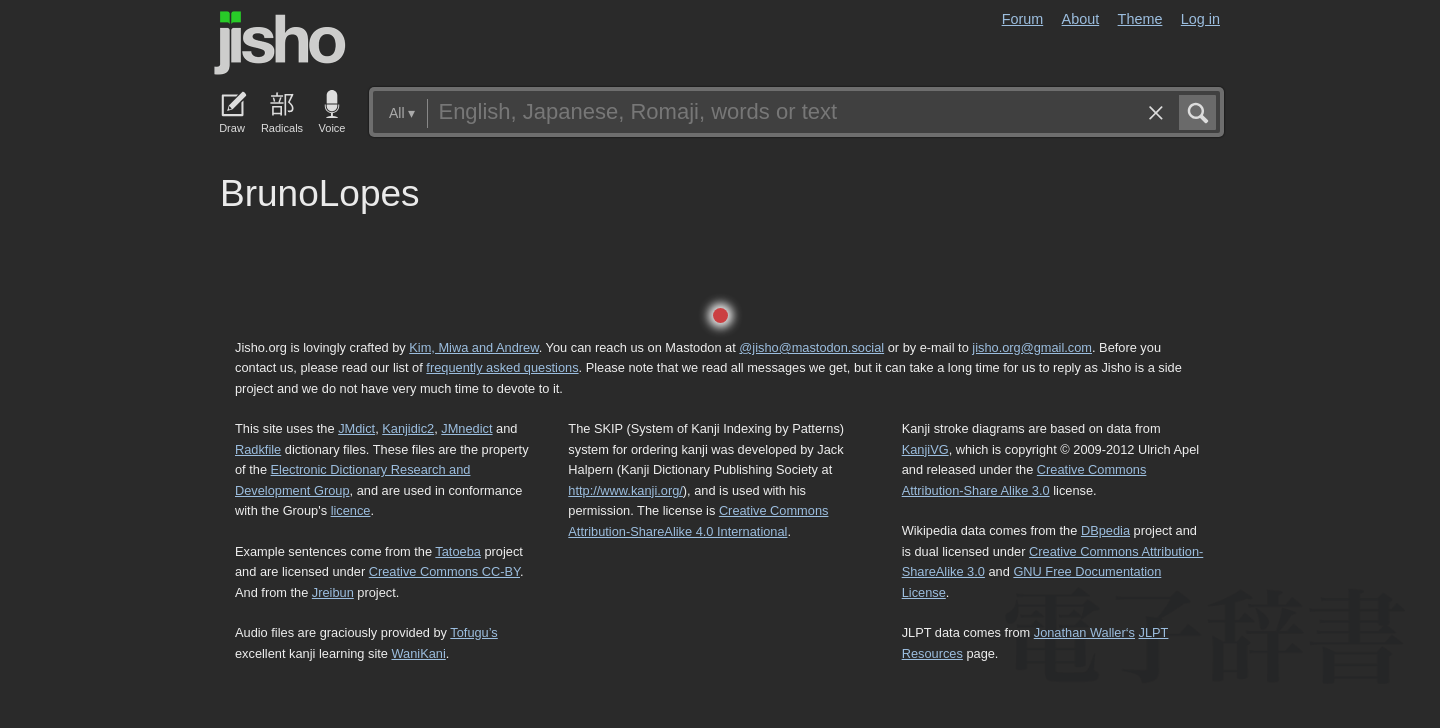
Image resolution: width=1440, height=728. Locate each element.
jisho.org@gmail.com (1032, 347)
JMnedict (466, 428)
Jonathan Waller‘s (1084, 632)
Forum (1023, 19)
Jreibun (333, 592)
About (1081, 19)
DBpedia (1105, 530)
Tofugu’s (473, 632)
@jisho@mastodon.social (811, 347)
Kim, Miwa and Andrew (473, 347)
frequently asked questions (502, 367)
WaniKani (419, 653)
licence (351, 510)
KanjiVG (925, 449)
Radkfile (258, 449)
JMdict (356, 428)
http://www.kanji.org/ (625, 490)
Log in (1200, 19)
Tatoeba (458, 551)
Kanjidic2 (408, 428)
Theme (1140, 19)
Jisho (280, 43)
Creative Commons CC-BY (444, 571)
